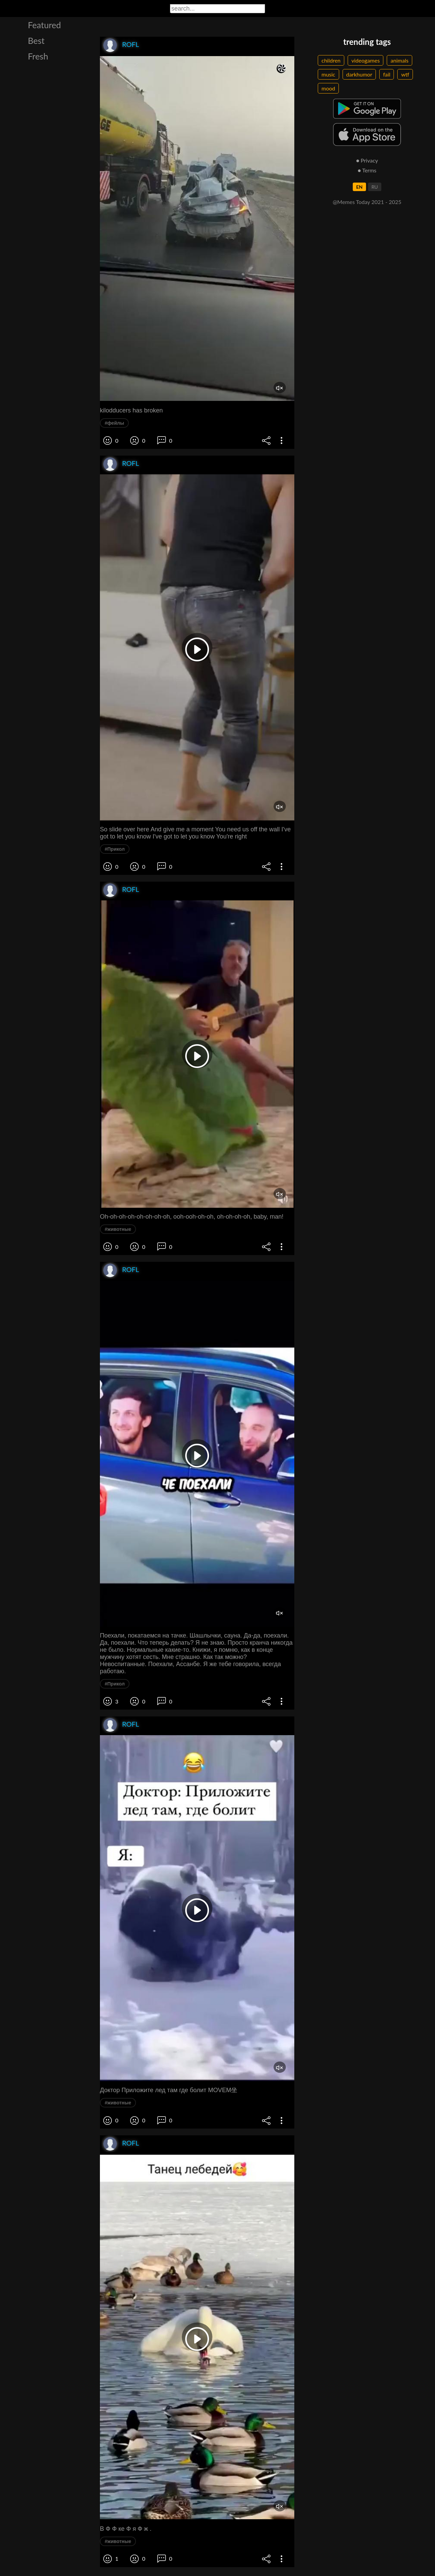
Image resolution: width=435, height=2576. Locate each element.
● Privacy (367, 160)
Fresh (38, 56)
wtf (405, 74)
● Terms (367, 170)
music (328, 74)
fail (386, 74)
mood (328, 88)
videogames (365, 60)
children (331, 60)
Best (36, 40)
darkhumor (359, 74)
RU (374, 187)
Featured (44, 25)
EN (359, 187)
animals (399, 60)
